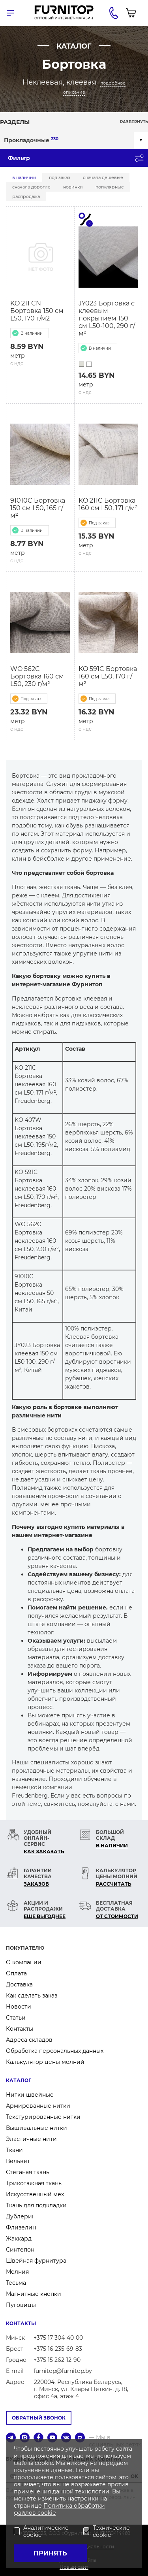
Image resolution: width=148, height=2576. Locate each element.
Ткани (14, 2150)
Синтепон (20, 2249)
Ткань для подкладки (36, 2205)
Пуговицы (21, 2304)
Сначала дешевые (103, 177)
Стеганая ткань (27, 2172)
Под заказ (59, 177)
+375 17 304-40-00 (58, 2337)
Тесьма (16, 2282)
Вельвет (18, 2161)
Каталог (18, 2080)
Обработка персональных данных (54, 2050)
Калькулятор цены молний (45, 2061)
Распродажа (26, 196)
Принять (50, 2553)
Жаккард (19, 2238)
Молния (17, 2271)
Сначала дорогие (31, 187)
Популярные (110, 187)
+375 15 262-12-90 (57, 2359)
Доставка (19, 1984)
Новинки (73, 187)
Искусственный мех (35, 2194)
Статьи (16, 2017)
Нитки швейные (30, 2094)
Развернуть (134, 121)
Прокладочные (31, 140)
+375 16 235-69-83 (58, 2348)
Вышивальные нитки (36, 2127)
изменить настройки (68, 2498)
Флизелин (21, 2227)
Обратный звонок (39, 2418)
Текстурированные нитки (43, 2116)
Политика (58, 2505)
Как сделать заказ (31, 1995)
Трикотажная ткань (34, 2183)
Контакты (19, 2028)
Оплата (16, 1973)
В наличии (24, 177)
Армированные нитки (38, 2105)
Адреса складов (29, 2039)
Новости (18, 2006)
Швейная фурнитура (36, 2260)
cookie (46, 2512)
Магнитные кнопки (33, 2293)
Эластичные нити (31, 2139)
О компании (23, 1962)
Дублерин (21, 2216)
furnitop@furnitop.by (63, 2370)
